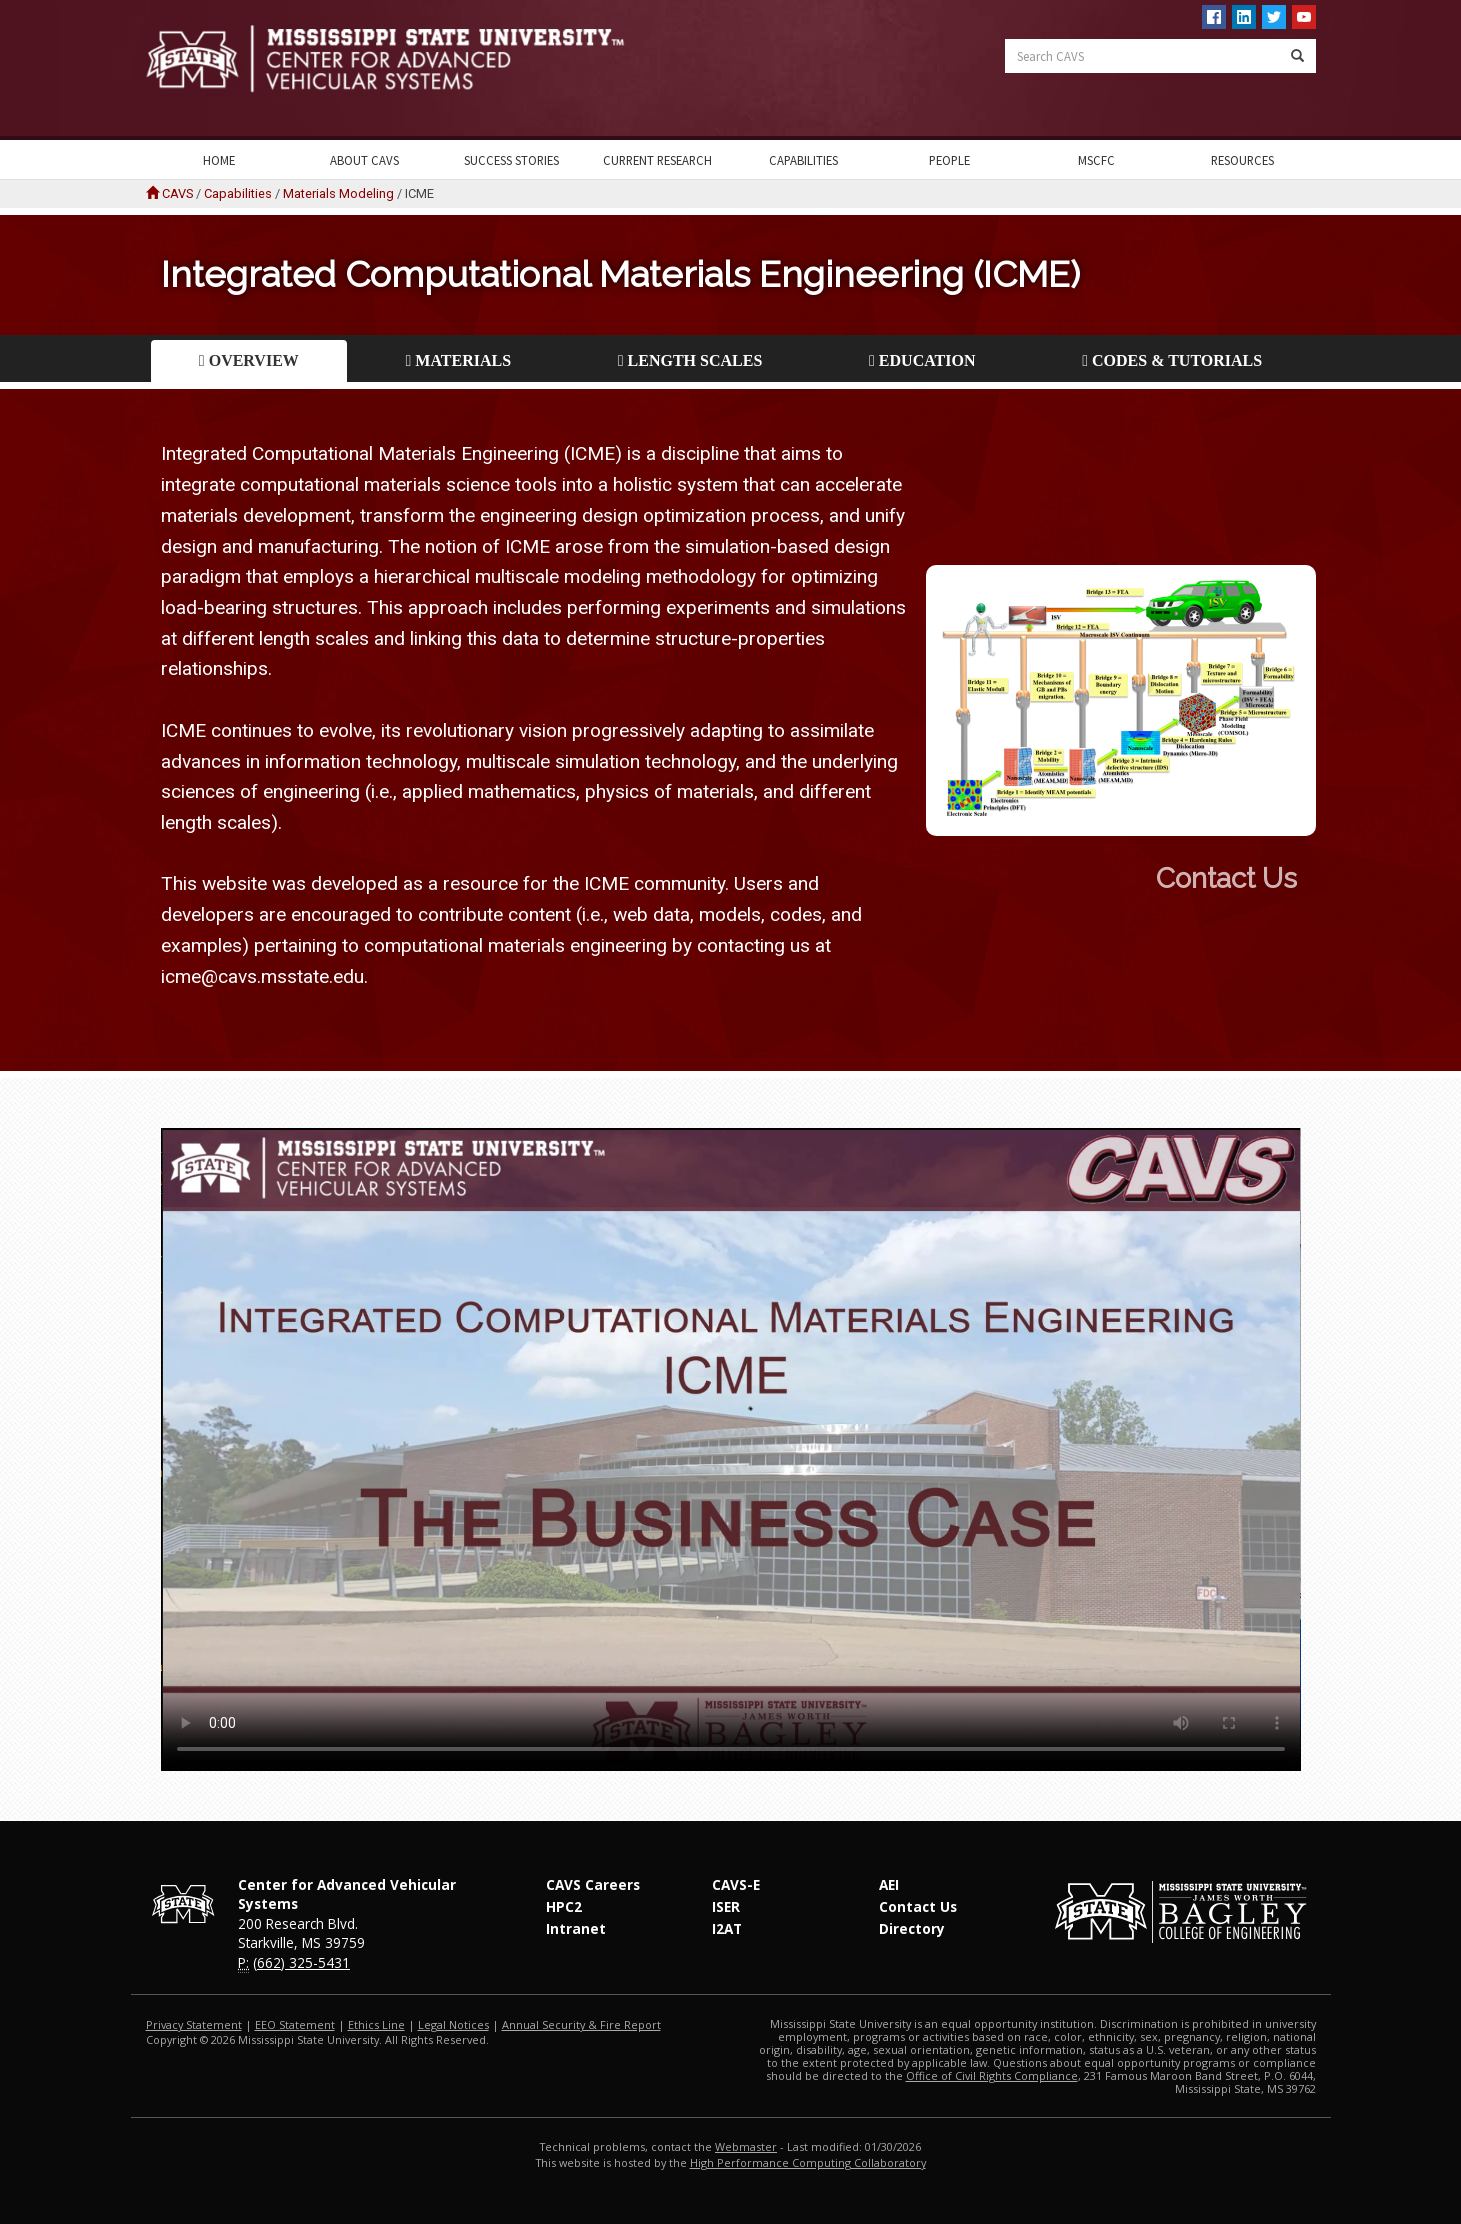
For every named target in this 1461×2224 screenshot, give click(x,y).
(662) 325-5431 (301, 1962)
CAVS (177, 193)
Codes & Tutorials (1172, 360)
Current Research (657, 160)
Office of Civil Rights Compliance (992, 2075)
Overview (249, 360)
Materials (459, 360)
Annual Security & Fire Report (581, 2024)
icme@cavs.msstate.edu (262, 976)
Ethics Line (376, 2024)
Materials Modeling (338, 193)
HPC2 (564, 1906)
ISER (726, 1906)
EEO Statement (295, 2024)
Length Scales (690, 360)
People (949, 160)
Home (219, 160)
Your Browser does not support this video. (731, 1449)
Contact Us (1360, 878)
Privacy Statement (194, 2024)
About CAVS (364, 160)
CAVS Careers (593, 1884)
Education (922, 360)
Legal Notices (453, 2024)
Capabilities (803, 160)
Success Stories (511, 160)
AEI (889, 1884)
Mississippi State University (196, 70)
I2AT (727, 1928)
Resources (1242, 160)
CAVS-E (736, 1884)
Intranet (576, 1928)
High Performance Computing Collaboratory (808, 2162)
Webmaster (746, 2146)
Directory (912, 1928)
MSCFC (1096, 160)
